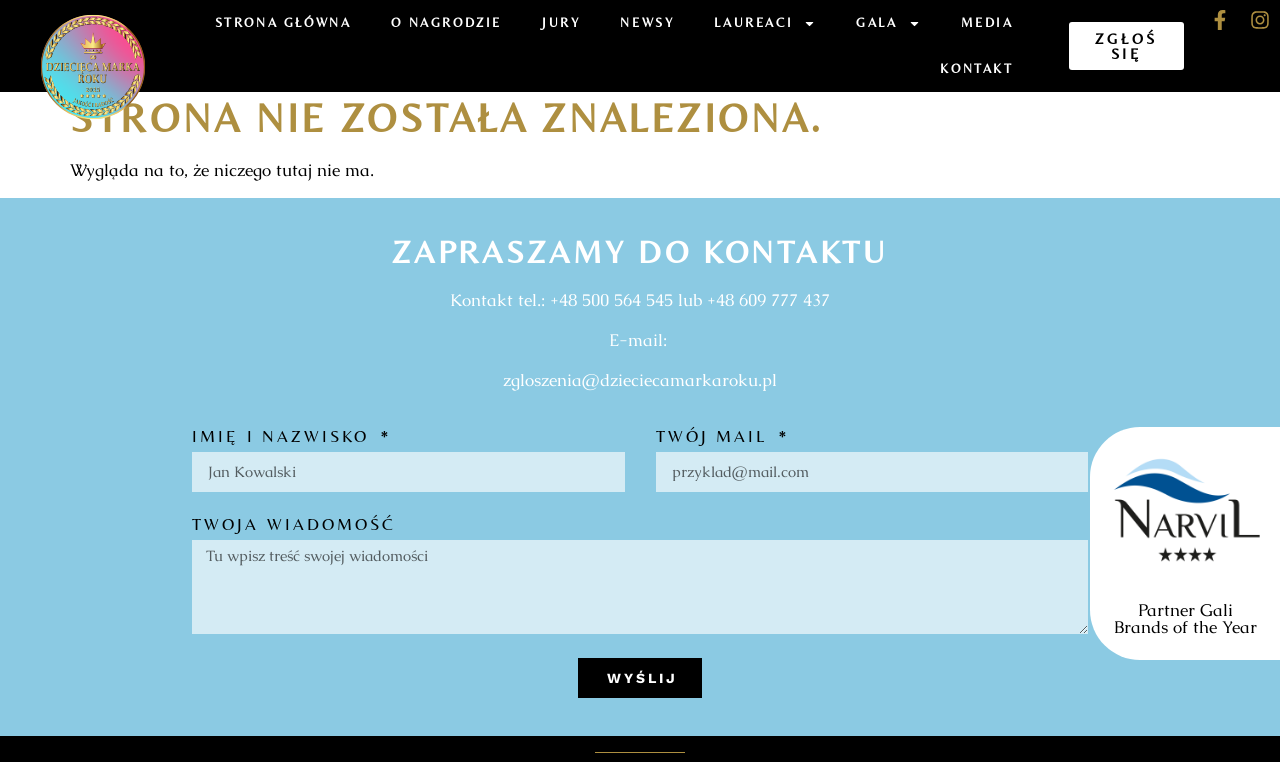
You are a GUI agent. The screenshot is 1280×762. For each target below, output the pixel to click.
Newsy (647, 22)
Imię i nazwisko (284, 437)
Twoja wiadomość (294, 525)
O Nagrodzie (446, 22)
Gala (888, 23)
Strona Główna (283, 22)
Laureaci (765, 23)
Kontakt (976, 68)
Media (987, 22)
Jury (561, 22)
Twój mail (715, 437)
